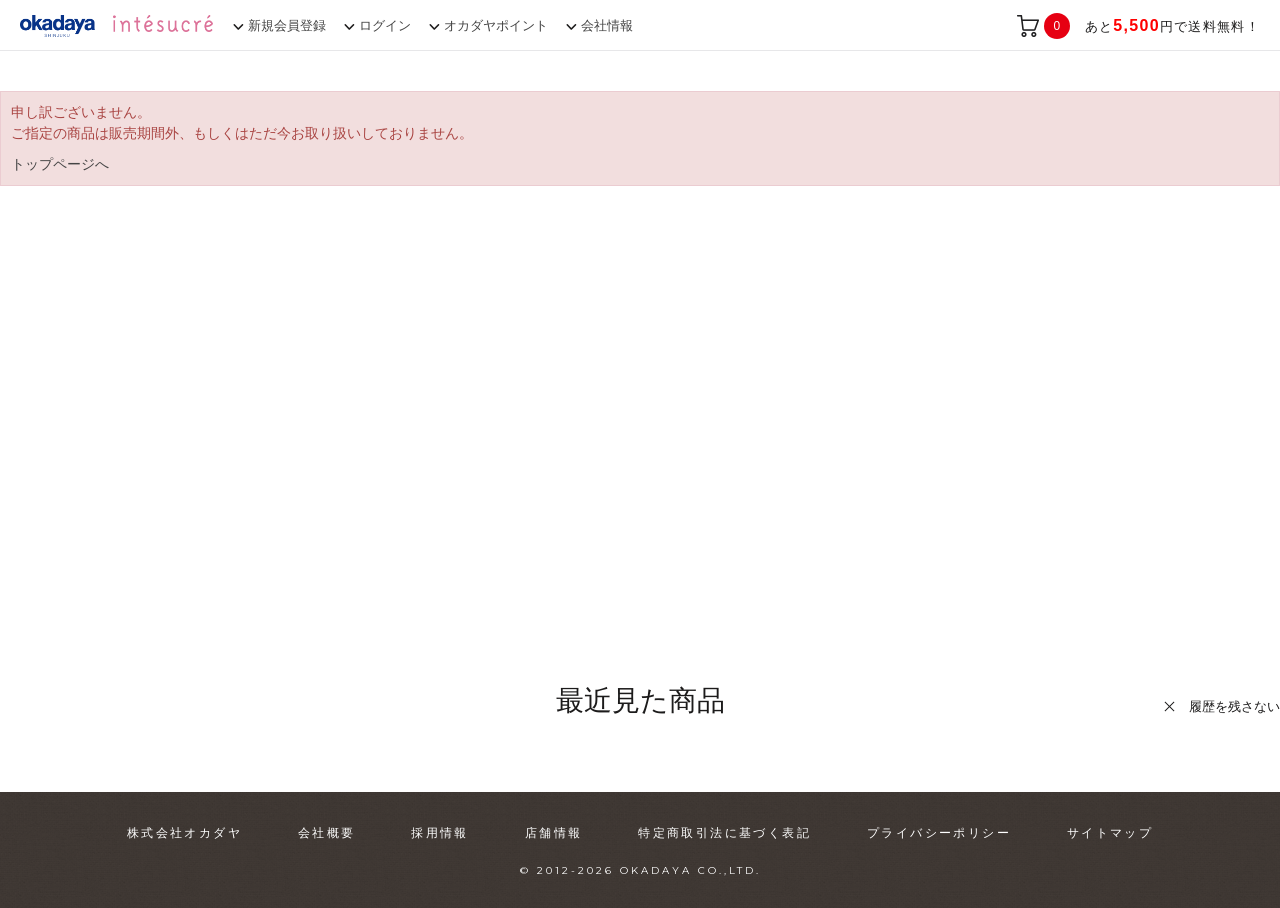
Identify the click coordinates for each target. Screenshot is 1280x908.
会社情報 (607, 25)
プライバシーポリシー (939, 833)
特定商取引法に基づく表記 (724, 833)
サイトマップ (1110, 833)
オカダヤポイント (496, 25)
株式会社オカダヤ (184, 833)
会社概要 (327, 833)
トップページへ (60, 164)
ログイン (385, 25)
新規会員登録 (287, 25)
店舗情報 (554, 833)
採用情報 (440, 833)
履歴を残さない (1234, 706)
